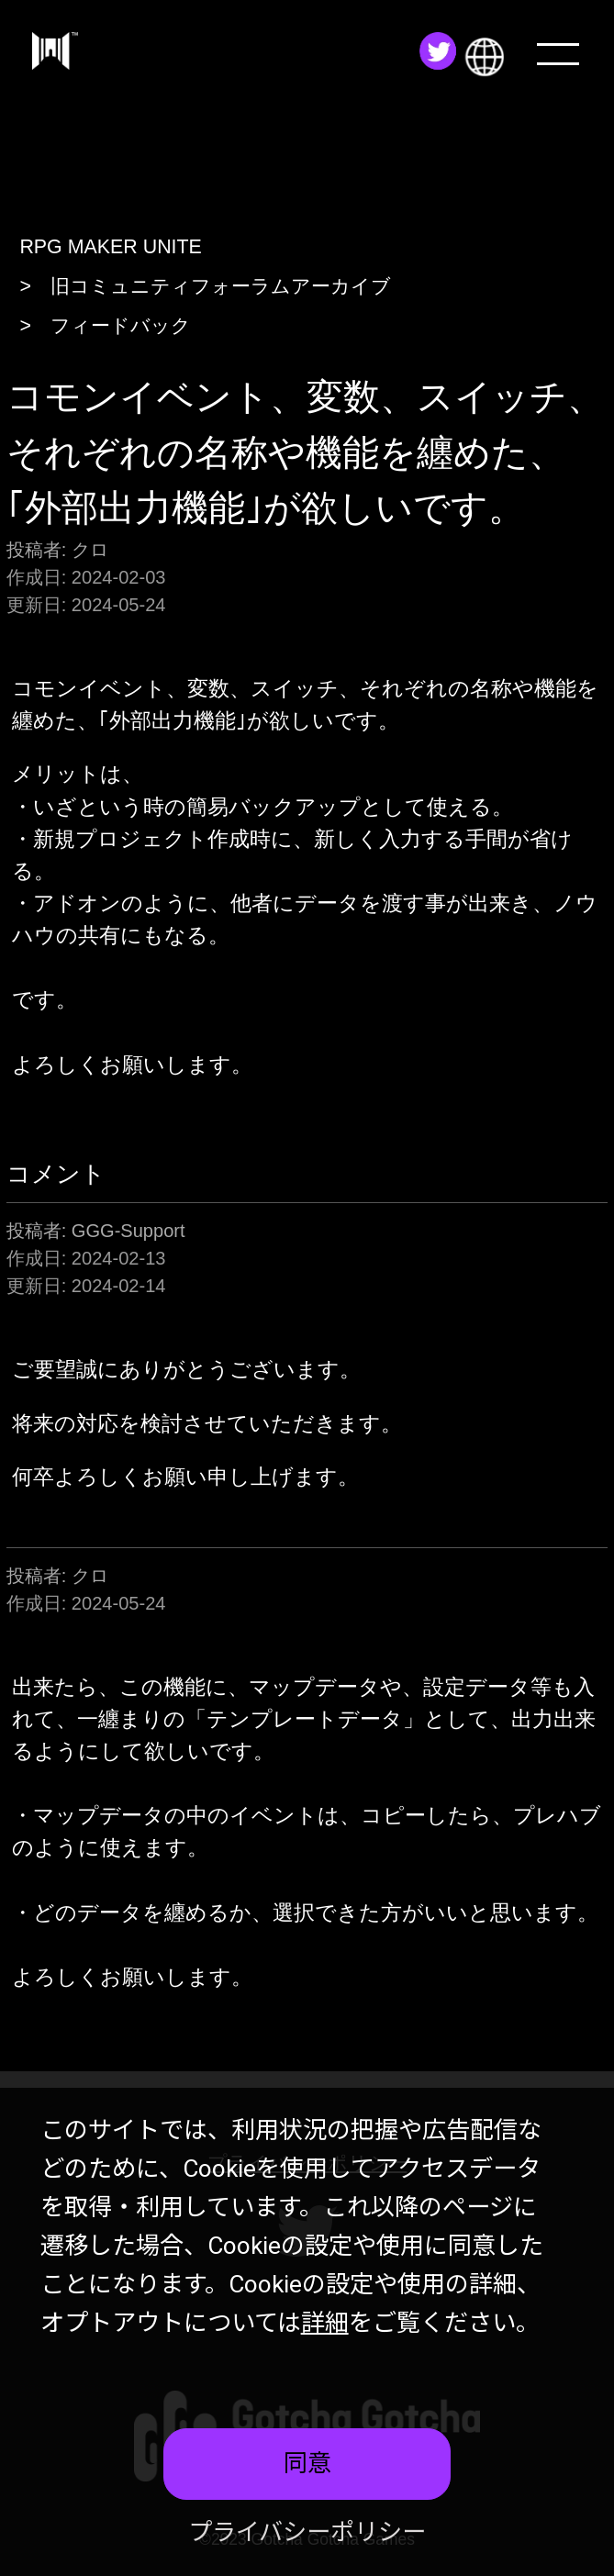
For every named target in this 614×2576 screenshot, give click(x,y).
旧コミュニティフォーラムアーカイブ (220, 286)
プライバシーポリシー (307, 2532)
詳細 (325, 2322)
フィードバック (120, 326)
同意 (307, 2463)
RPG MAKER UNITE (110, 247)
